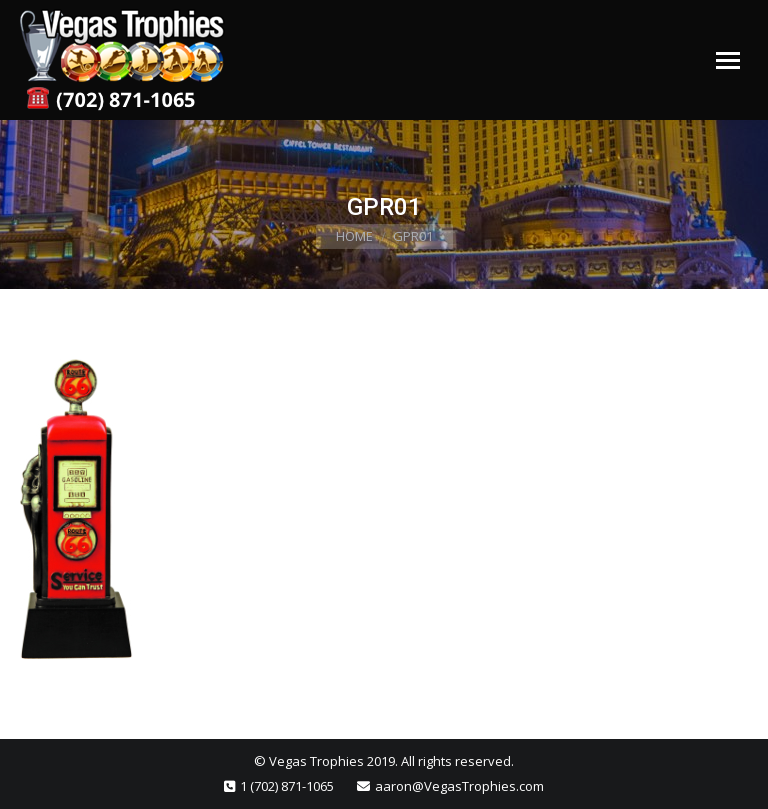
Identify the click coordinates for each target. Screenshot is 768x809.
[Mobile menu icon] (728, 60)
